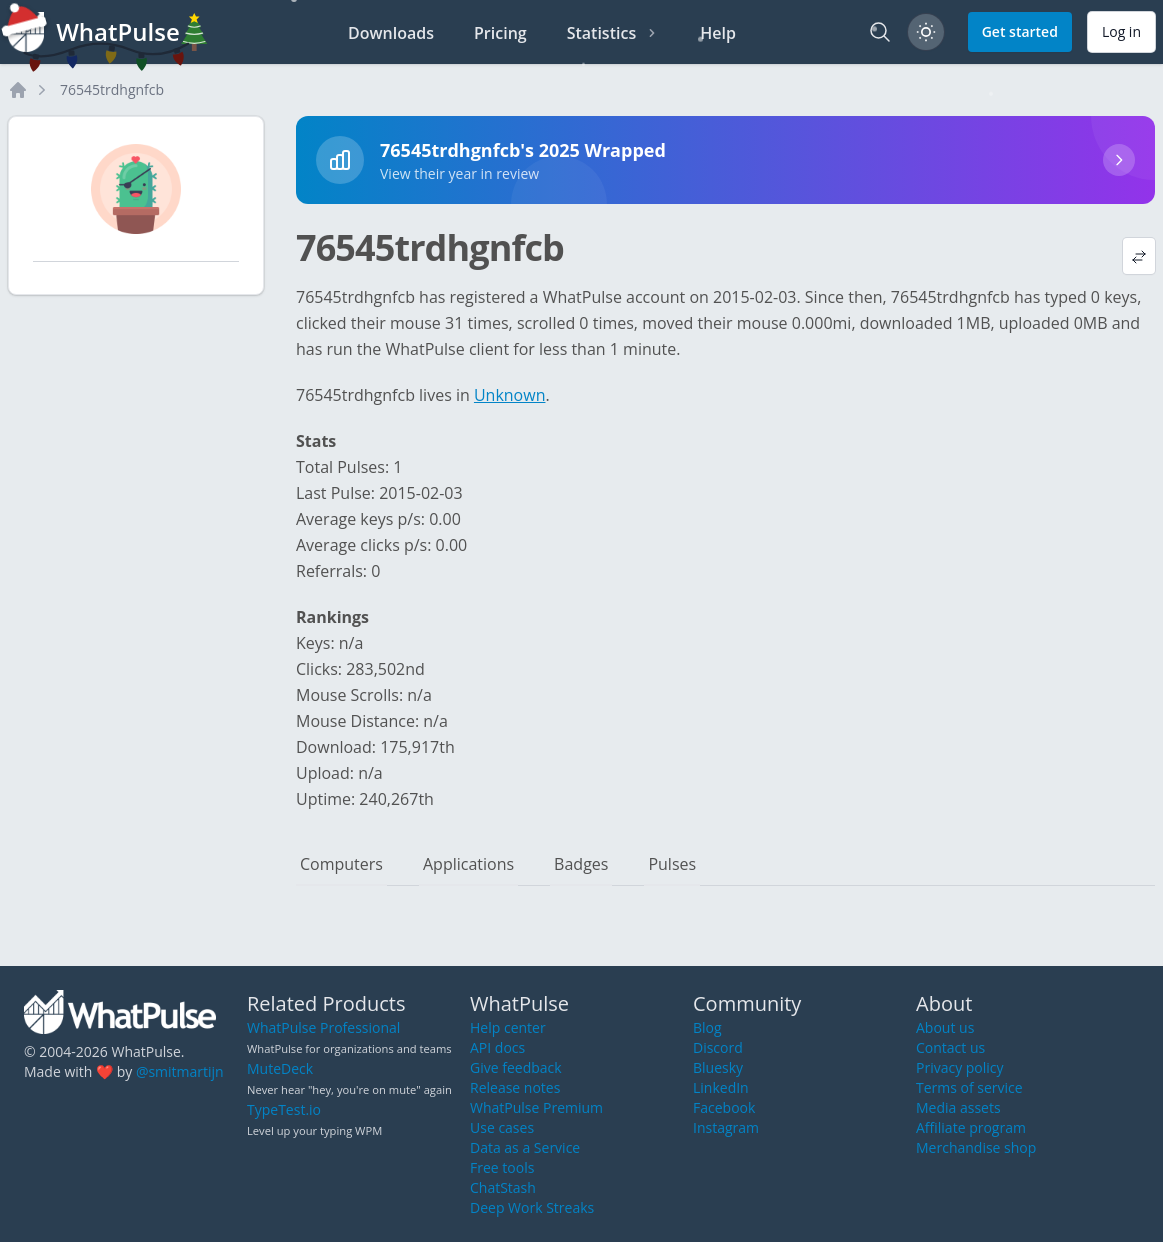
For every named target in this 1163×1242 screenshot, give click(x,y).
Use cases (502, 1127)
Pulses (672, 864)
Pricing (500, 33)
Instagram (726, 1127)
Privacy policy (960, 1067)
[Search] (880, 32)
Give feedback (516, 1067)
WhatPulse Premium (536, 1107)
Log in (1121, 31)
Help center (508, 1027)
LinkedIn (721, 1087)
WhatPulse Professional (323, 1027)
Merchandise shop (976, 1147)
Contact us (950, 1047)
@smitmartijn (180, 1071)
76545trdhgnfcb (112, 89)
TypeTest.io (284, 1109)
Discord (718, 1047)
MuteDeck (280, 1068)
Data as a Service (525, 1147)
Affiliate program (971, 1127)
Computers (341, 864)
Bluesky (718, 1067)
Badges (581, 864)
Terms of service (969, 1087)
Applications (468, 864)
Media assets (958, 1107)
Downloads (391, 33)
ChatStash (503, 1187)
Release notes (515, 1087)
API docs (497, 1047)
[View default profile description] (1139, 256)
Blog (707, 1027)
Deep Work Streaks (532, 1207)
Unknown (510, 395)
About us (945, 1027)
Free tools (502, 1167)
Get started (1020, 31)
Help (718, 33)
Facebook (724, 1107)
